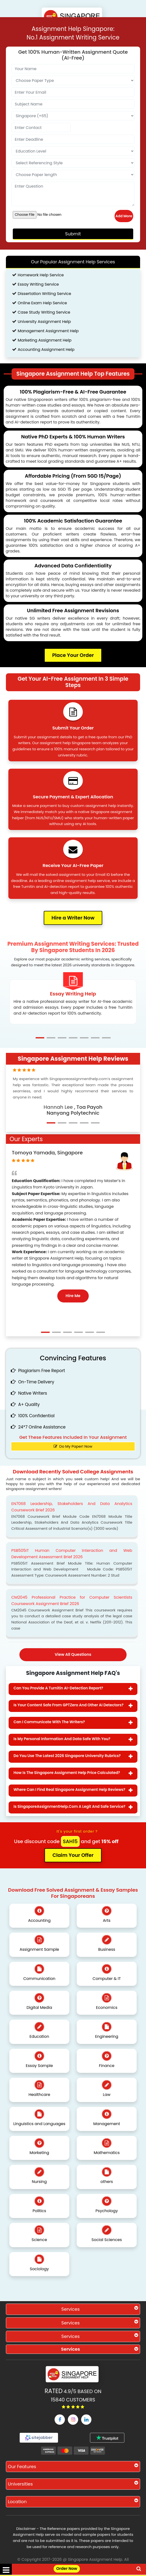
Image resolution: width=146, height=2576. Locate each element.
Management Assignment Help (48, 331)
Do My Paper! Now (73, 1446)
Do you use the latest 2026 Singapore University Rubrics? (67, 1756)
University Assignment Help (44, 321)
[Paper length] (73, 174)
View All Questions (73, 1654)
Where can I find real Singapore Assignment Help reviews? (69, 1789)
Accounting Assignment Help (46, 349)
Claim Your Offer (72, 1855)
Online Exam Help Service (42, 303)
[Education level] (73, 151)
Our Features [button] (73, 2466)
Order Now (66, 2568)
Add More (124, 216)
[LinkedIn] (86, 2419)
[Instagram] (73, 2419)
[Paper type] (73, 80)
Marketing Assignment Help (45, 340)
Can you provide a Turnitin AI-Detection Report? (58, 1688)
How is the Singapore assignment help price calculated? (67, 1773)
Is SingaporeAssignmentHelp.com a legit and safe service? (69, 1806)
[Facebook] (60, 2419)
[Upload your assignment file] (49, 214)
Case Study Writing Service (44, 312)
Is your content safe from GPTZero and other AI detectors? (69, 1705)
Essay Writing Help (73, 993)
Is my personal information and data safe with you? (62, 1739)
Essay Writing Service (38, 284)
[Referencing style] (73, 162)
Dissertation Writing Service (44, 293)
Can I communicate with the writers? (49, 1722)
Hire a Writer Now (73, 917)
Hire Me (73, 1296)
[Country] (73, 115)
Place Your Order (73, 655)
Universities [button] (73, 2483)
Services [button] (99, 2309)
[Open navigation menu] (6, 2569)
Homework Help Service (41, 275)
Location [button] (73, 2501)
